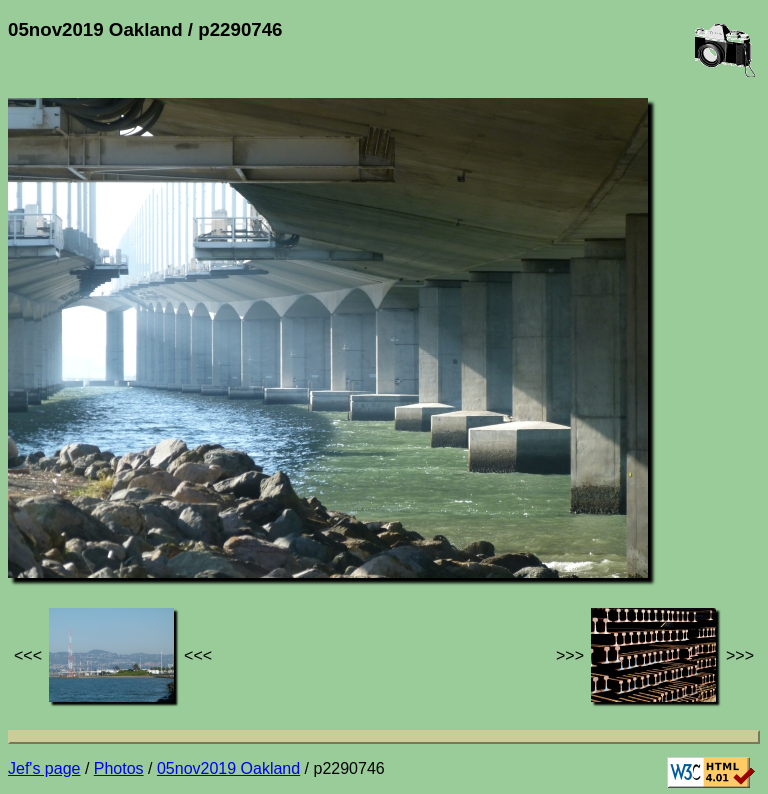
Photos (119, 768)
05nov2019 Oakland (228, 768)
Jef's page (44, 768)
